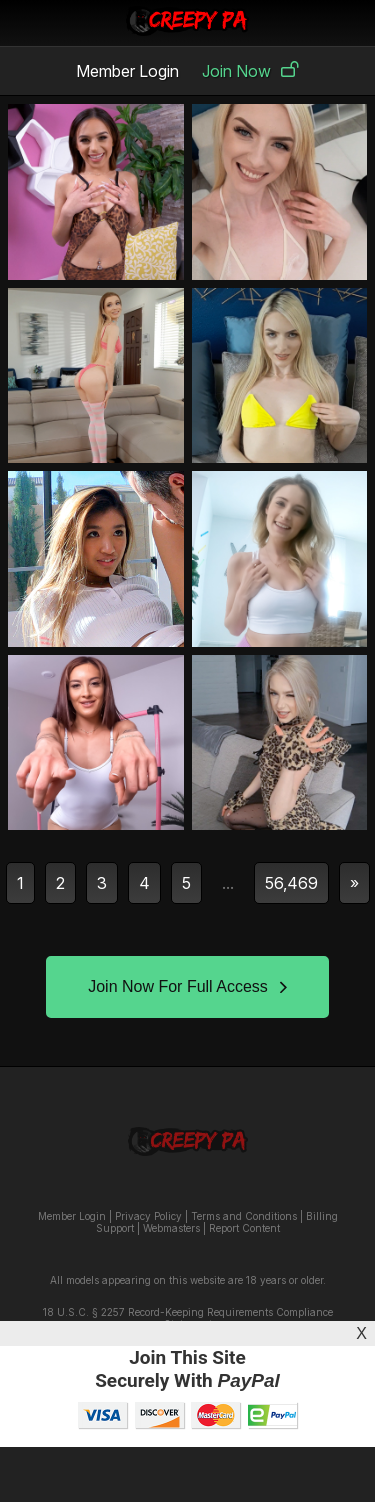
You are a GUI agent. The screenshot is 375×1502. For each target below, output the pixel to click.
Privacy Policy (148, 1216)
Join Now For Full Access (187, 986)
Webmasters (171, 1228)
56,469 (291, 883)
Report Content (244, 1228)
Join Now (250, 71)
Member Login (127, 71)
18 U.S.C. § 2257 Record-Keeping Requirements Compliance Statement (188, 1318)
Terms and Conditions (244, 1216)
